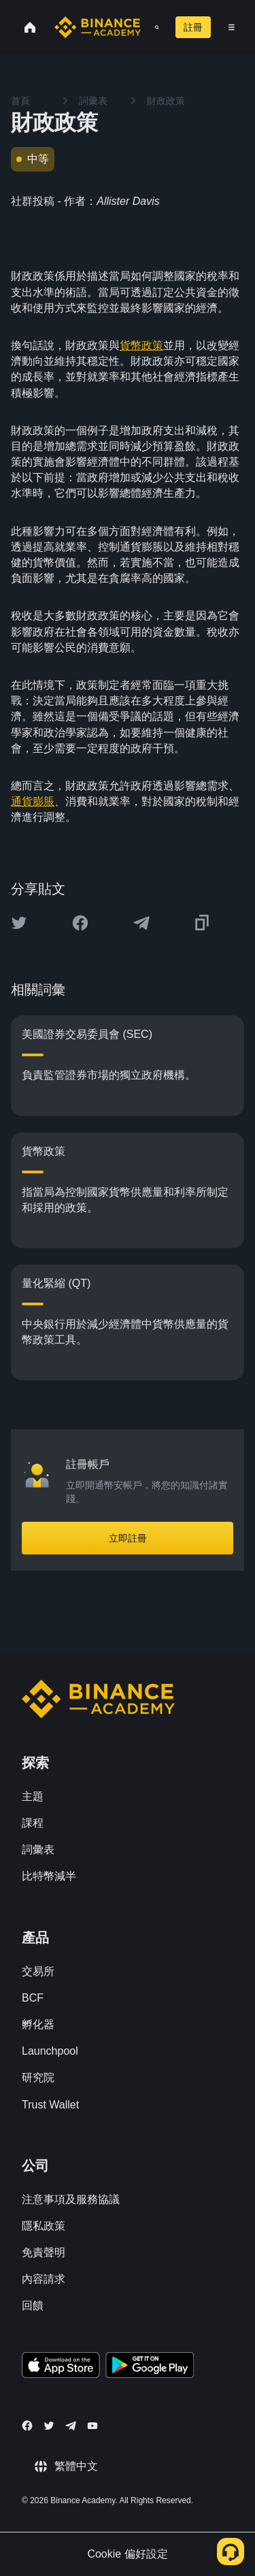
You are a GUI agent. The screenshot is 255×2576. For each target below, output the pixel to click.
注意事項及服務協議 (71, 2199)
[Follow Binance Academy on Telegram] (70, 2425)
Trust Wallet (50, 2104)
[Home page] (97, 27)
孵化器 (38, 2024)
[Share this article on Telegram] (141, 923)
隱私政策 (43, 2226)
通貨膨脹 (32, 801)
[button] (231, 27)
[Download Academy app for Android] (149, 2367)
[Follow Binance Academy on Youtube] (92, 2426)
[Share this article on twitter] (19, 923)
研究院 (38, 2077)
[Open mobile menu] (231, 27)
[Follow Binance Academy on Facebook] (27, 2425)
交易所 (38, 1971)
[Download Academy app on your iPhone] (61, 2367)
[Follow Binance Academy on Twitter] (49, 2426)
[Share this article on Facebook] (80, 923)
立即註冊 (128, 1538)
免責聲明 (43, 2252)
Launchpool (50, 2051)
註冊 (193, 27)
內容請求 (43, 2279)
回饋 (33, 2305)
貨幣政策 (141, 345)
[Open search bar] (152, 27)
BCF (33, 1998)
